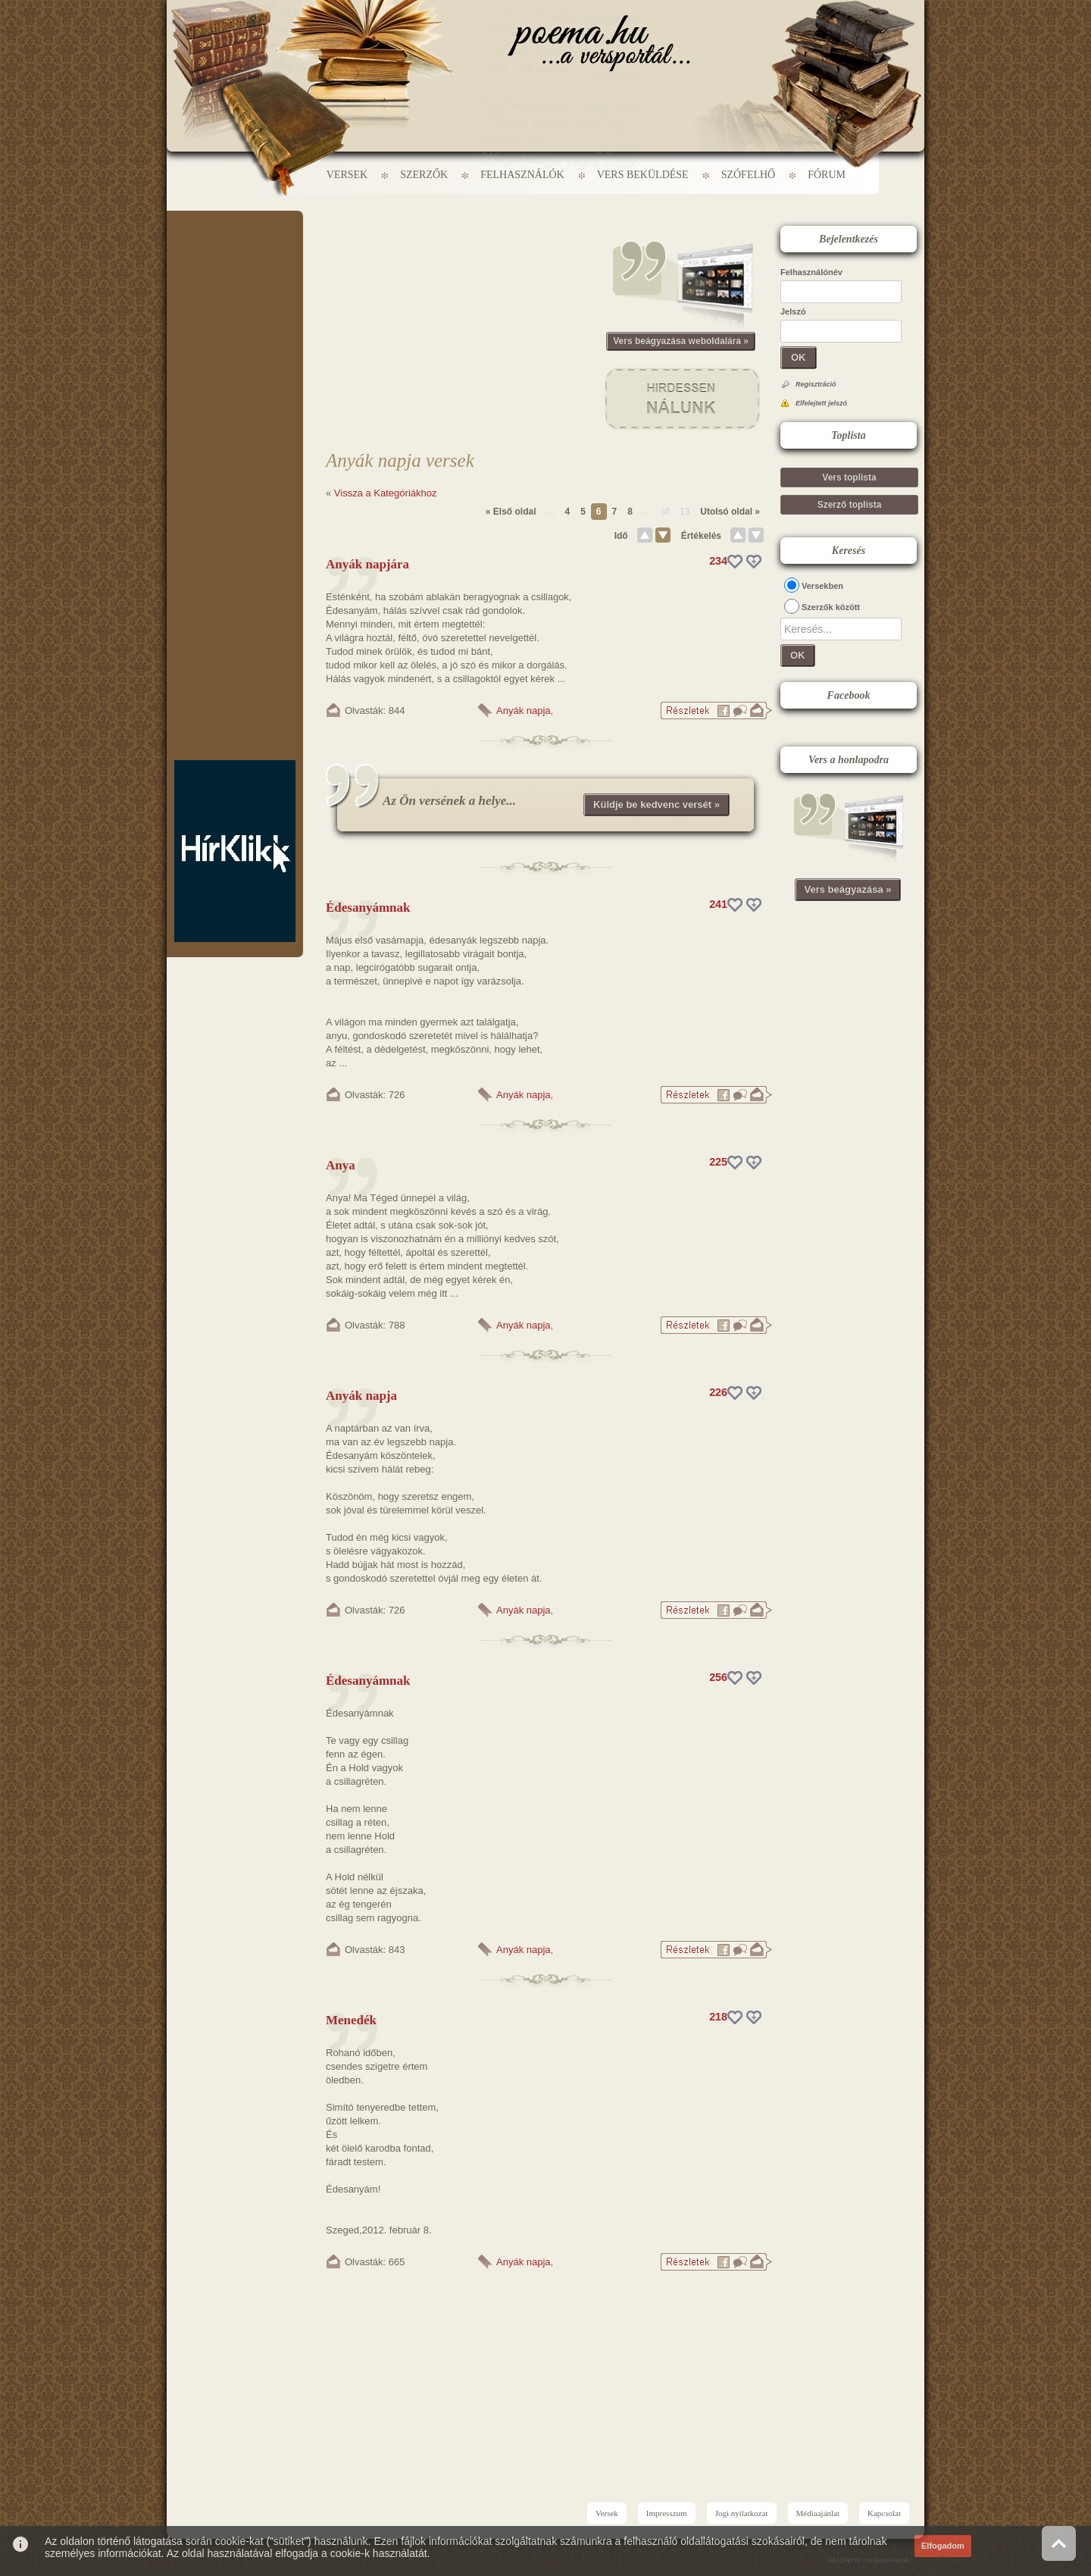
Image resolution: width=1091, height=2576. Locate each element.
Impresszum (666, 2513)
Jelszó (793, 311)
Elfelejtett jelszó (821, 403)
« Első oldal (511, 511)
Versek (347, 174)
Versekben (822, 585)
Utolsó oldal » (730, 511)
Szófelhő (748, 174)
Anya (340, 1165)
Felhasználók (522, 174)
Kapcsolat (884, 2513)
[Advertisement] (234, 256)
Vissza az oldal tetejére (1059, 2543)
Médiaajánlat (817, 2513)
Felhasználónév (811, 272)
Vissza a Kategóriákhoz (385, 493)
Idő (621, 536)
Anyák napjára (367, 564)
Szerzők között (831, 607)
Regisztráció (816, 384)
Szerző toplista (849, 504)
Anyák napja (523, 710)
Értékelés (701, 536)
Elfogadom (942, 2545)
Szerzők (424, 174)
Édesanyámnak (368, 907)
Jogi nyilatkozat (741, 2513)
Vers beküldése (643, 174)
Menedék (351, 2020)
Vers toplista (849, 477)
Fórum (827, 174)
